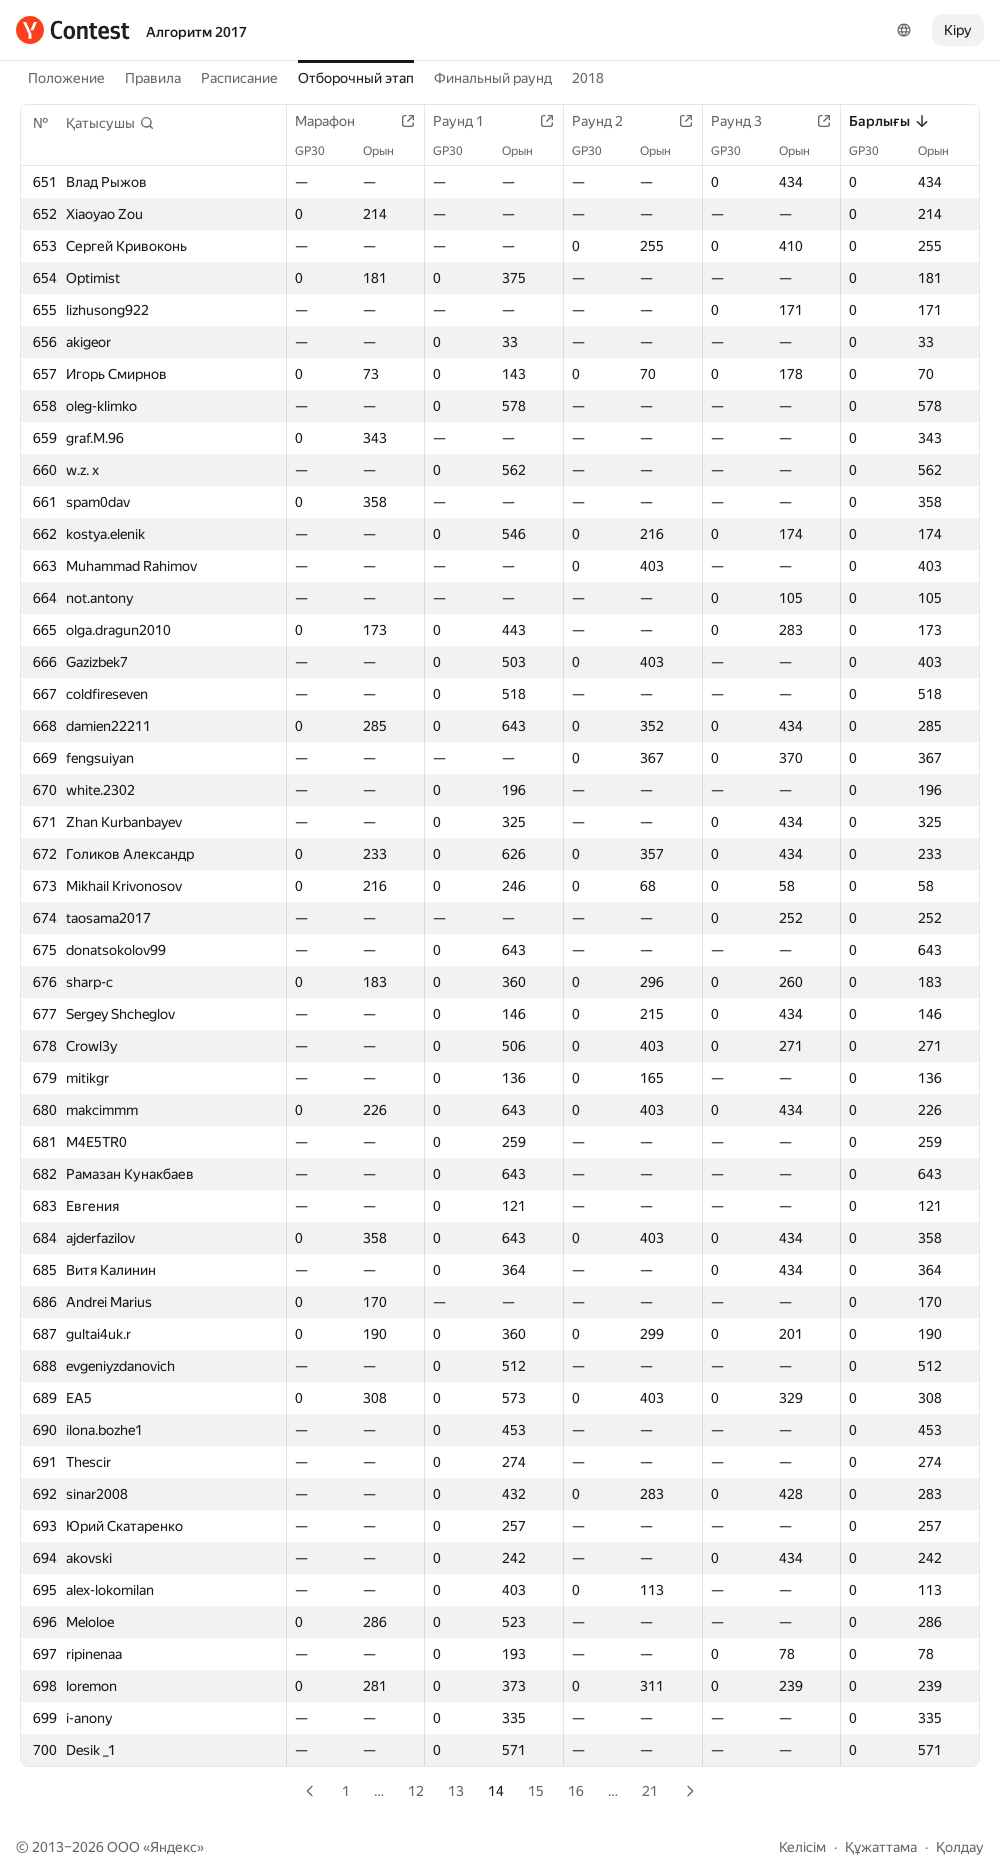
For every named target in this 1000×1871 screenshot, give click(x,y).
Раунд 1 (468, 121)
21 (650, 1791)
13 (456, 1791)
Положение (66, 78)
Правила (153, 78)
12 (416, 1791)
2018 (588, 78)
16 (576, 1791)
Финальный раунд (493, 78)
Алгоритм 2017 (196, 32)
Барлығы (889, 121)
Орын (388, 151)
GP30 (320, 151)
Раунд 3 (746, 121)
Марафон (335, 121)
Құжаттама (881, 1847)
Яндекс (173, 1847)
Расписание (239, 78)
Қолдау (960, 1847)
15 (536, 1791)
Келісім (802, 1847)
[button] (110, 123)
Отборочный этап (356, 78)
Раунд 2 (607, 121)
